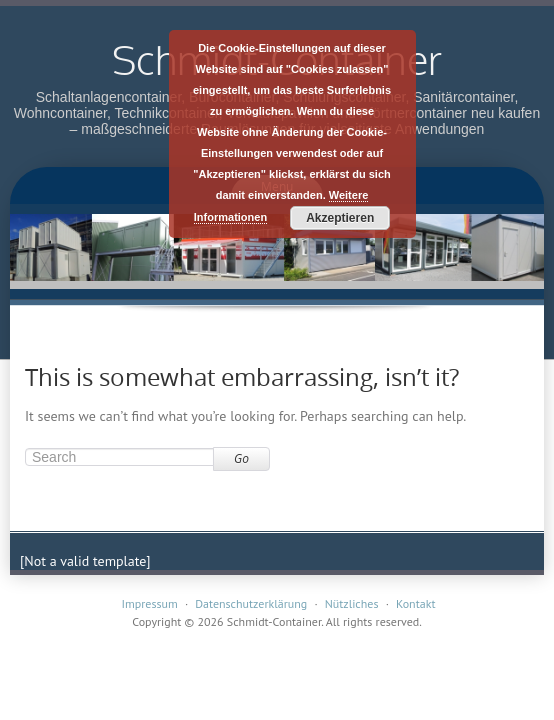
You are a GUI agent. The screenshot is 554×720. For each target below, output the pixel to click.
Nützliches (352, 603)
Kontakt (416, 603)
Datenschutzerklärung (251, 603)
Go (241, 458)
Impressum (149, 603)
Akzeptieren (340, 218)
